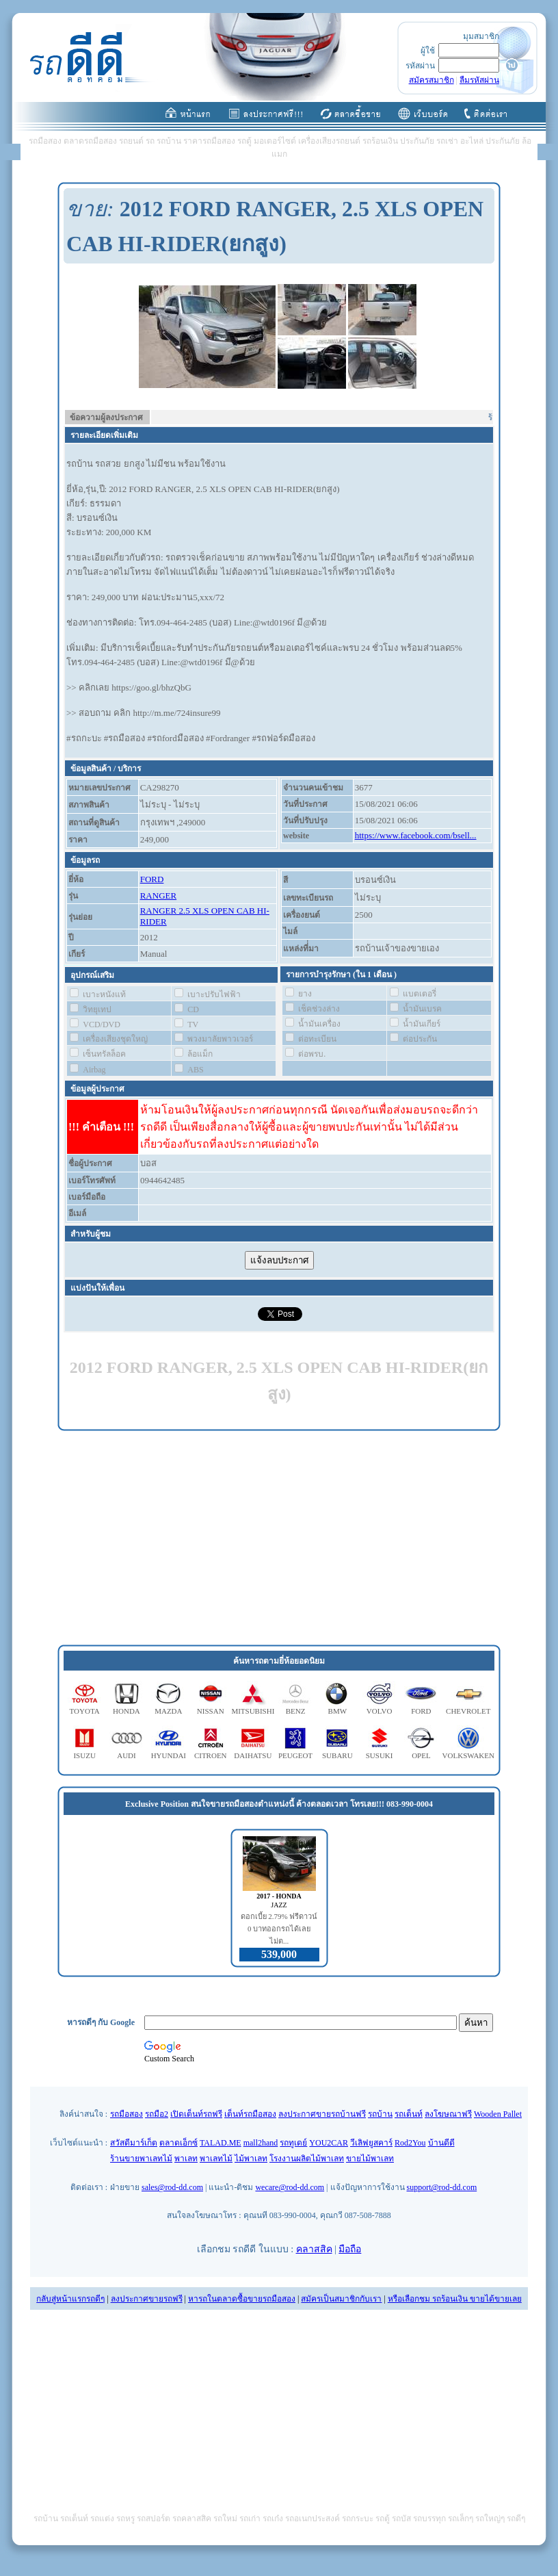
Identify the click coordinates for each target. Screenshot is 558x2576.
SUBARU (337, 1755)
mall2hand (260, 2143)
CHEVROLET (468, 1711)
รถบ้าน (380, 2114)
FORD (152, 879)
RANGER (158, 895)
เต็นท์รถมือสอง (250, 2114)
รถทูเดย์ (293, 2143)
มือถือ (349, 2249)
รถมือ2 (156, 2114)
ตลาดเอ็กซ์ (178, 2143)
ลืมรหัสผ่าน (479, 80)
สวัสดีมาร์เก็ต (133, 2143)
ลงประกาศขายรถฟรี (147, 2299)
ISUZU (84, 1755)
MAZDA (168, 1711)
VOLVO (380, 1711)
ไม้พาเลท (251, 2158)
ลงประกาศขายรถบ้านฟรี (322, 2114)
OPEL (421, 1755)
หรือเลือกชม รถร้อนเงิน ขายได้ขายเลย (455, 2299)
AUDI (126, 1755)
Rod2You (410, 2143)
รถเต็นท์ (409, 2114)
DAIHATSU (252, 1755)
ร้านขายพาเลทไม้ (141, 2158)
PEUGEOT (295, 1755)
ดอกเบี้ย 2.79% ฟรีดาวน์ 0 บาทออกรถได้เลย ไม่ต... (279, 1928)
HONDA (126, 1711)
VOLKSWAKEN (468, 1755)
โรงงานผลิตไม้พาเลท (306, 2158)
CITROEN (210, 1755)
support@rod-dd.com (442, 2187)
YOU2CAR (328, 2143)
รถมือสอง (126, 2114)
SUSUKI (379, 1755)
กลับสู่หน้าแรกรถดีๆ (70, 2299)
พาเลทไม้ (216, 2158)
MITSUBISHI (252, 1711)
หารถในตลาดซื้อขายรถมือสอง (241, 2299)
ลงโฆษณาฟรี (448, 2114)
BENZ (296, 1711)
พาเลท (186, 2158)
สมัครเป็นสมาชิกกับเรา (341, 2299)
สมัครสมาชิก (431, 80)
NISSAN (210, 1711)
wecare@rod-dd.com (289, 2187)
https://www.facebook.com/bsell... (416, 835)
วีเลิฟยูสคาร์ (371, 2143)
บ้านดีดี (441, 2143)
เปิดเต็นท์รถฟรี (196, 2114)
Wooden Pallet (498, 2114)
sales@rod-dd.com (172, 2187)
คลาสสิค (314, 2249)
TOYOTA (85, 1711)
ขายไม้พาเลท (370, 2158)
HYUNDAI (168, 1755)
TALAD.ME (220, 2143)
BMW (337, 1711)
